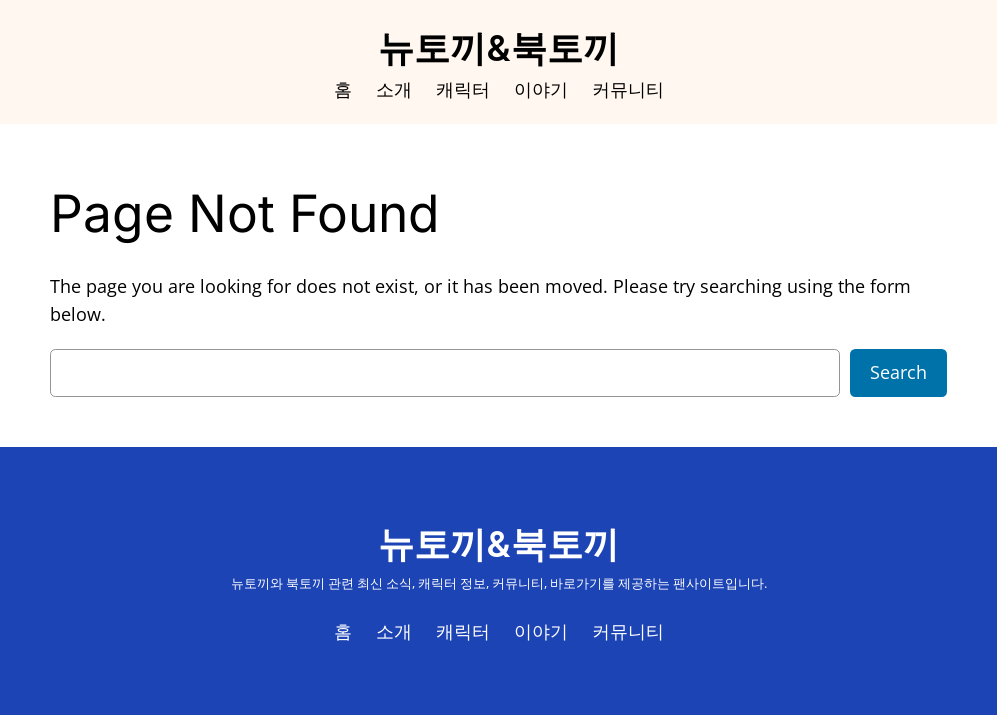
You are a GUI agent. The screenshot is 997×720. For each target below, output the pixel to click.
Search (898, 372)
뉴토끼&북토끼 (498, 48)
